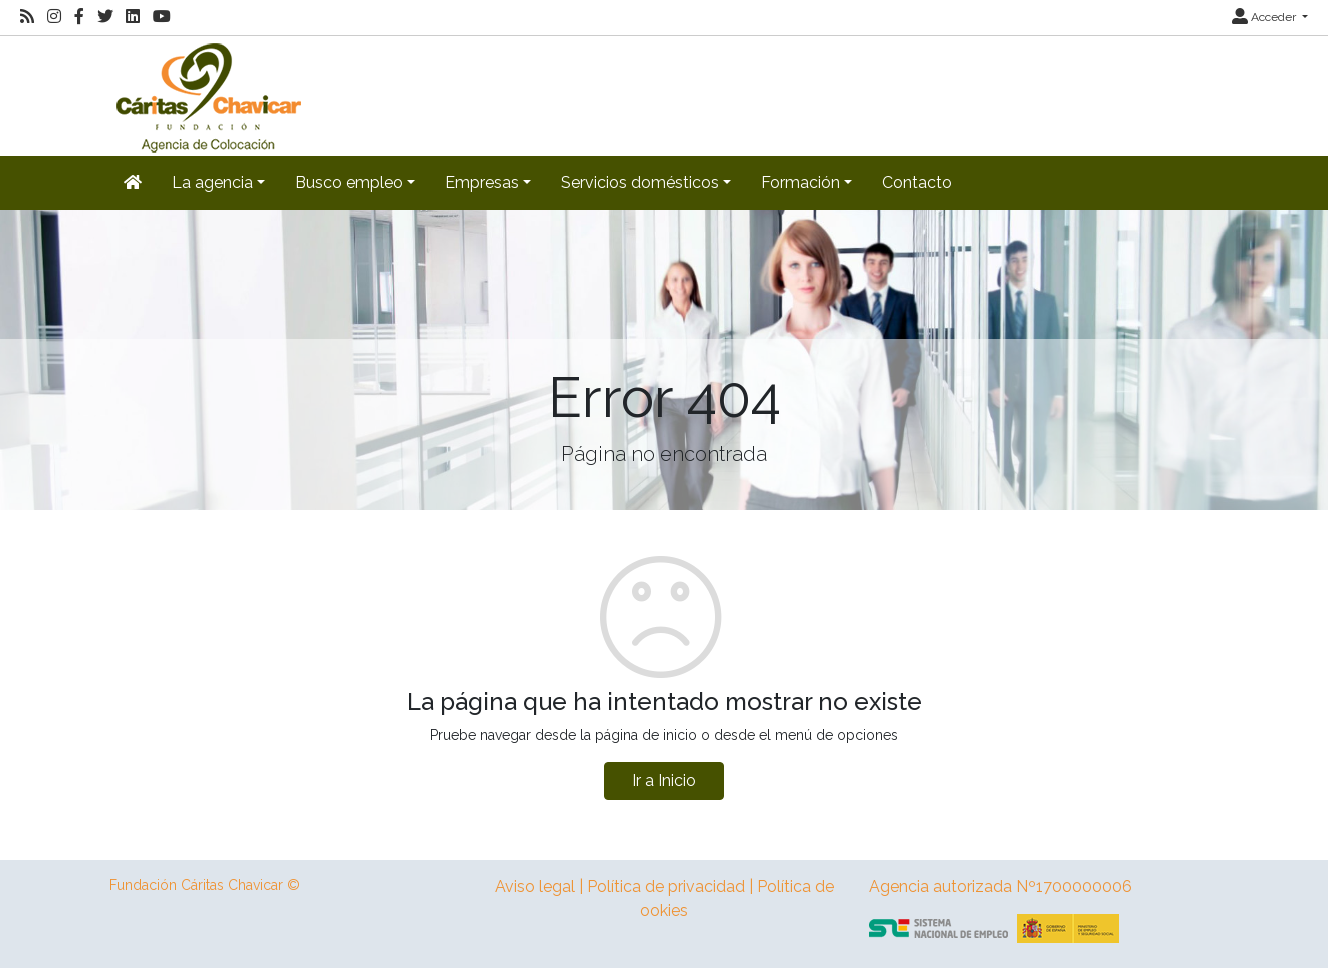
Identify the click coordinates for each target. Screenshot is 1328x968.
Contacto (917, 182)
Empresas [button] (482, 182)
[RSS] (27, 17)
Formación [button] (800, 182)
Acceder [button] (1265, 17)
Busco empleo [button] (349, 182)
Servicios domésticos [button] (640, 182)
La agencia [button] (212, 182)
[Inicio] (206, 94)
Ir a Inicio (664, 780)
